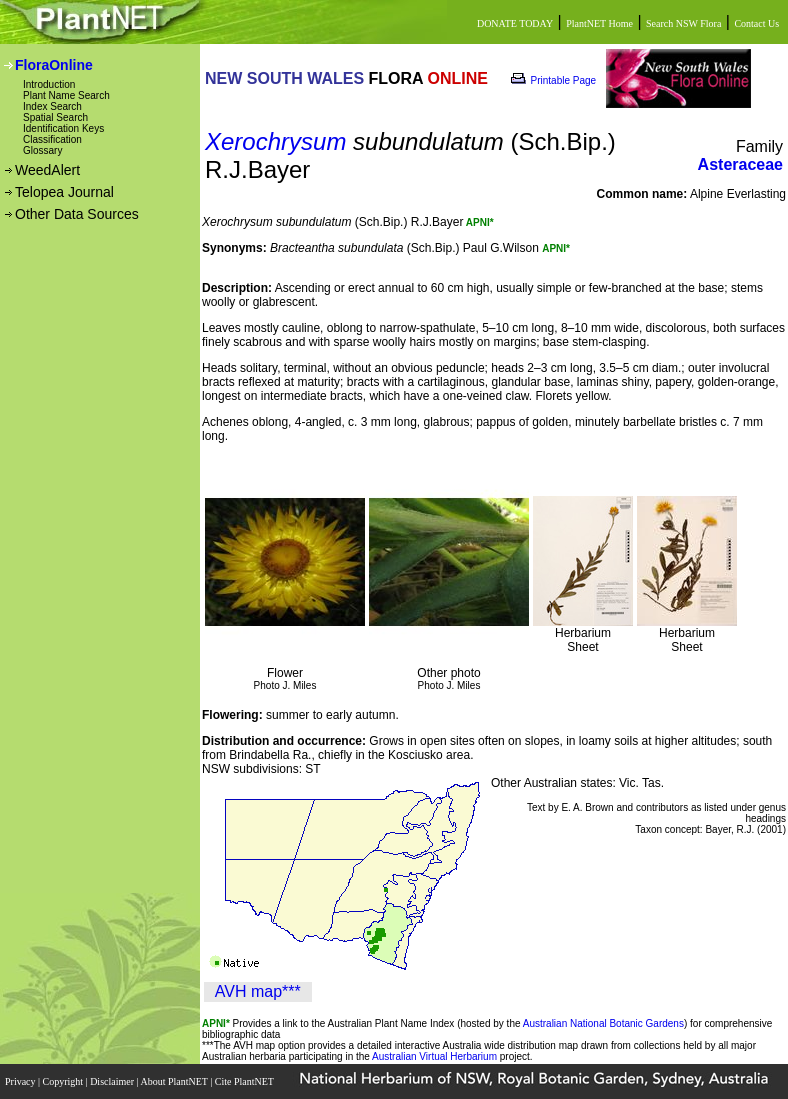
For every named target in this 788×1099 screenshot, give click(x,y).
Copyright (64, 1081)
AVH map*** (258, 991)
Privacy (21, 1081)
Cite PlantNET (245, 1081)
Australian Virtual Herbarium (434, 1056)
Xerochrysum (275, 141)
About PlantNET (175, 1081)
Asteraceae (740, 164)
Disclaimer (113, 1081)
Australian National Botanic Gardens (603, 1023)
